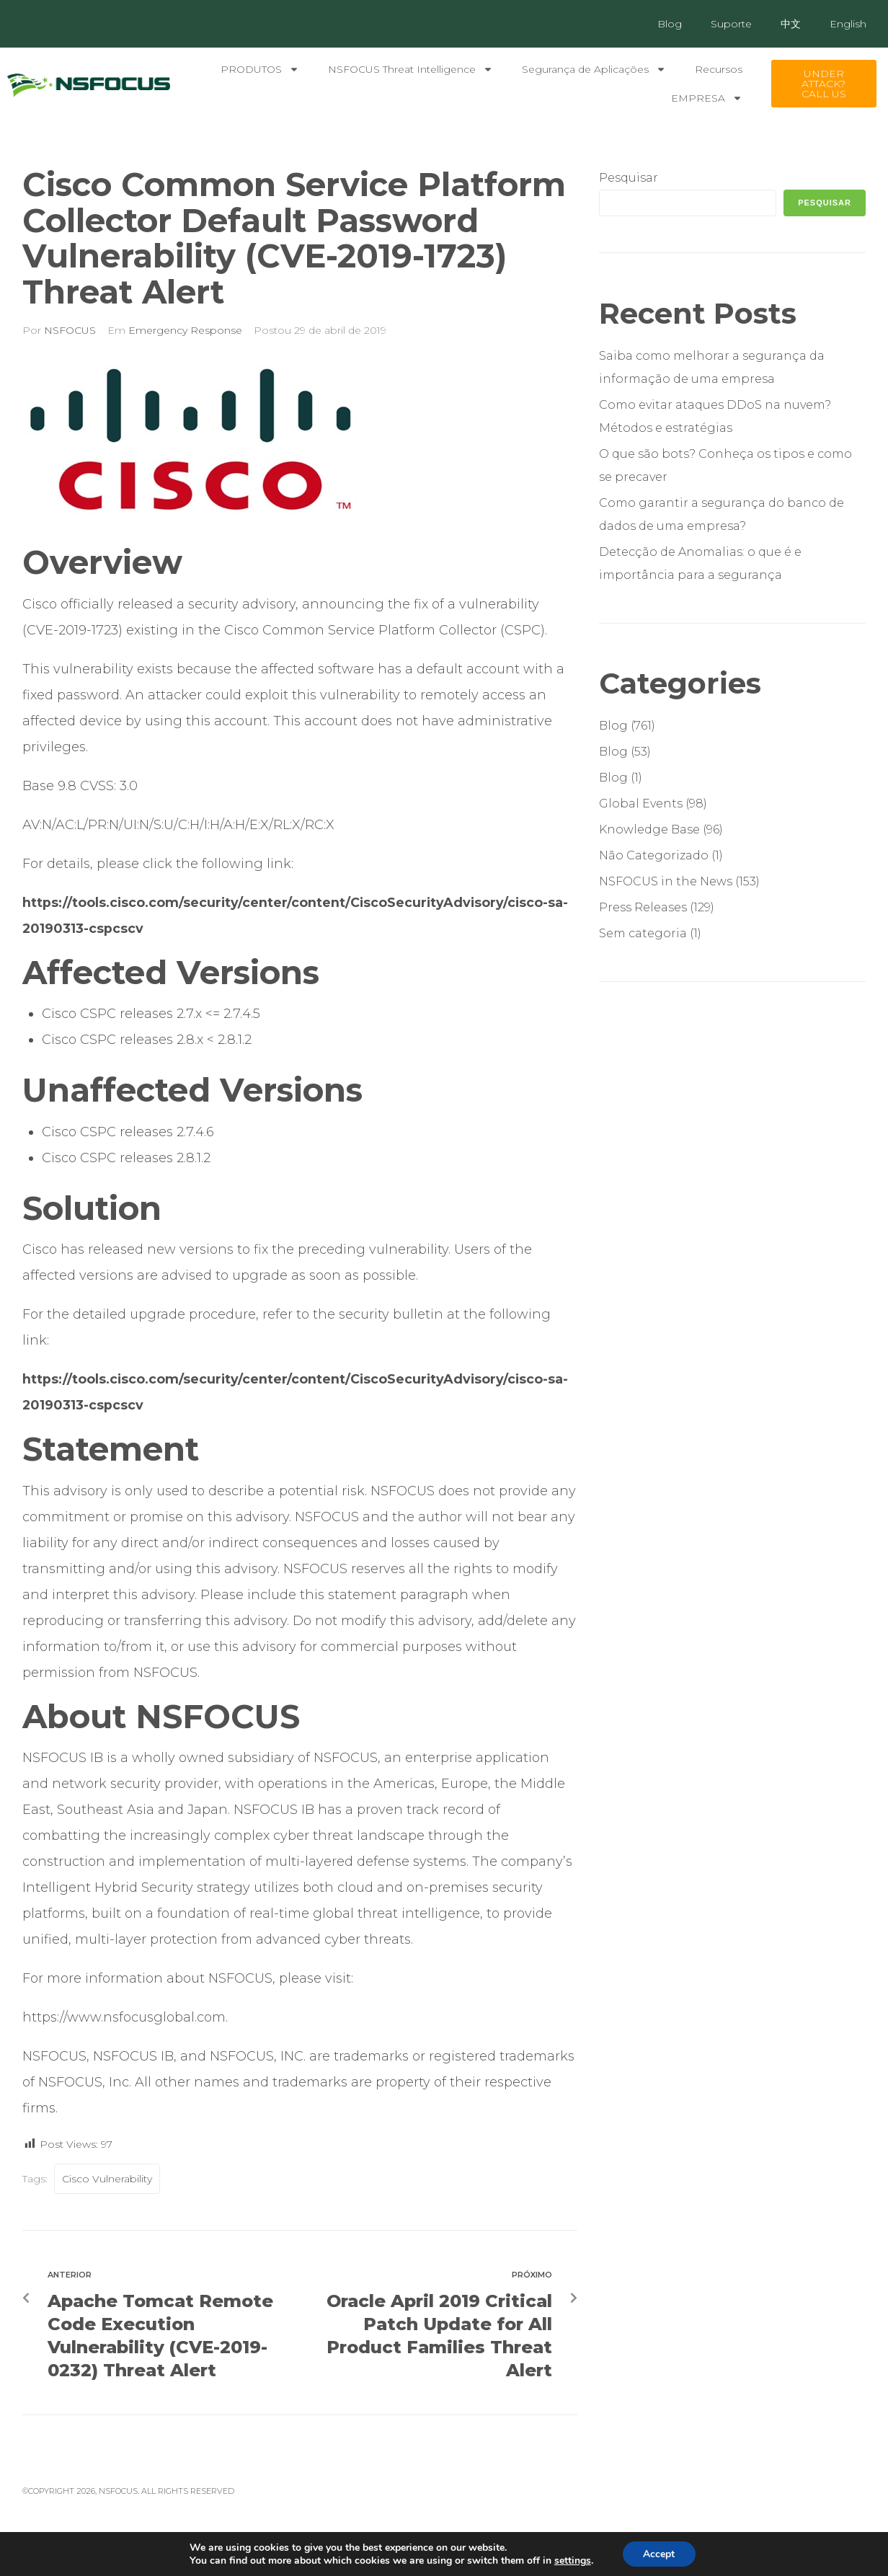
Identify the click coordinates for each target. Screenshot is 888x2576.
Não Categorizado (654, 855)
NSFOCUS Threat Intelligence (410, 69)
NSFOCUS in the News (665, 881)
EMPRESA (706, 98)
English (848, 23)
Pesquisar (628, 178)
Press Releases (643, 907)
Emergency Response (185, 330)
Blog (669, 23)
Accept (659, 2553)
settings (572, 2560)
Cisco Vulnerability (107, 2178)
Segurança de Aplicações (594, 69)
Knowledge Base (649, 829)
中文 (791, 23)
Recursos (718, 69)
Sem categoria (643, 933)
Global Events (641, 803)
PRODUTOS (260, 69)
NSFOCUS (70, 330)
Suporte (731, 23)
